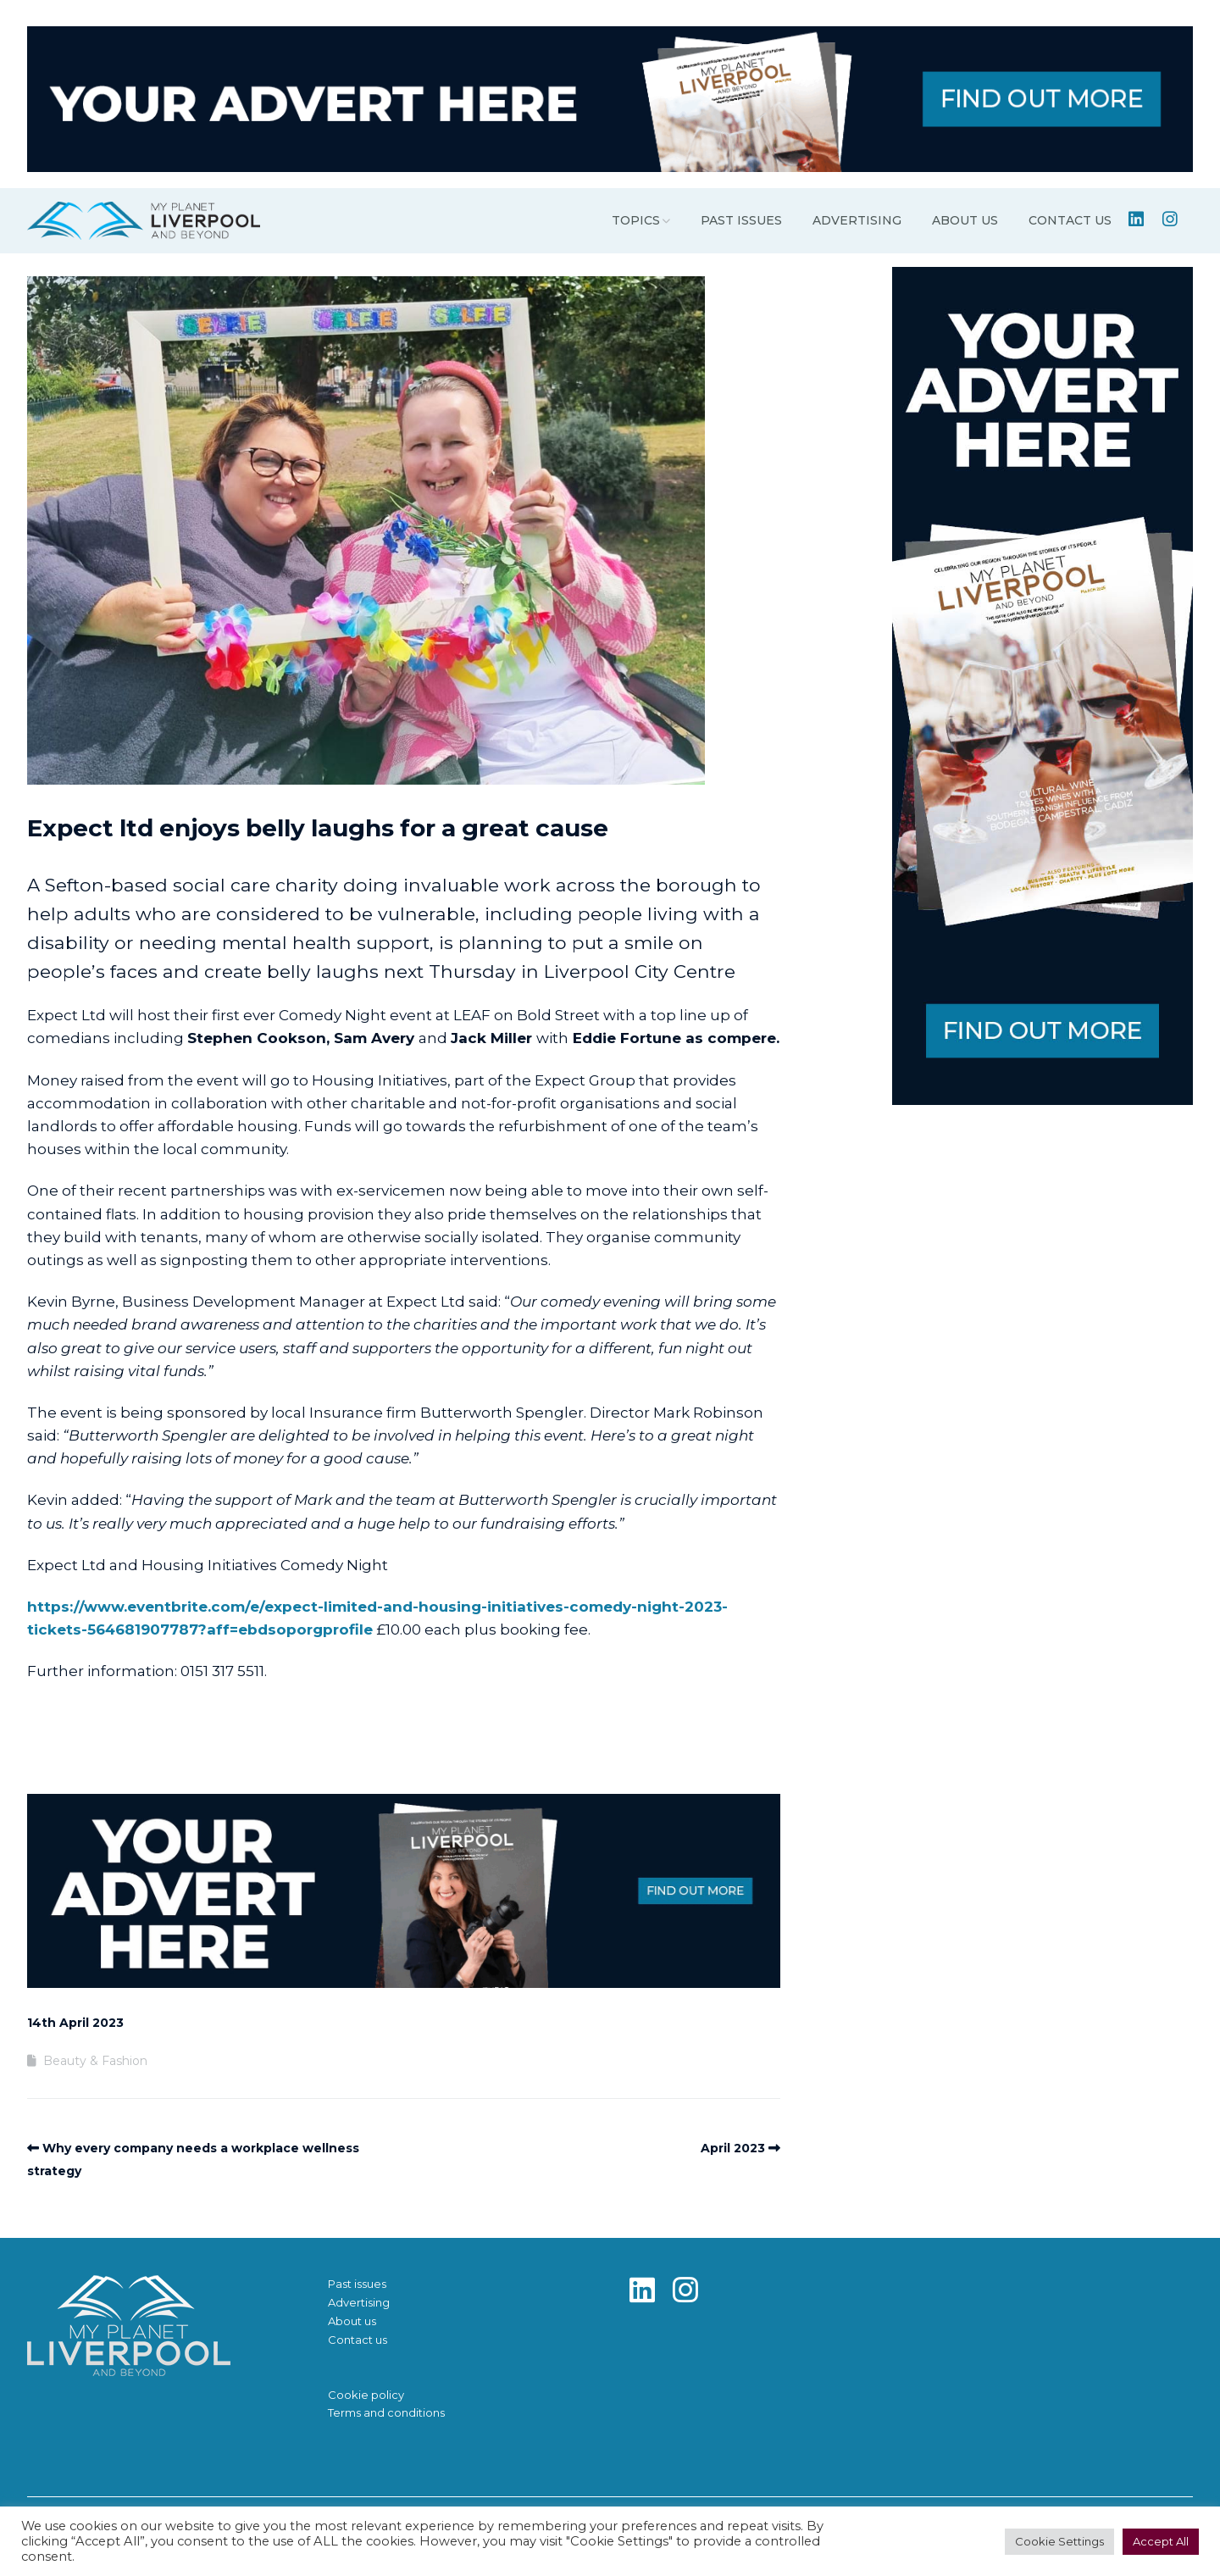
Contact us (1070, 220)
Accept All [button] (1161, 2541)
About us (965, 220)
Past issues (741, 220)
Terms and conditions (386, 2412)
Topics (636, 220)
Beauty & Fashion (95, 2060)
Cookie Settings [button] (1059, 2541)
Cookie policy (366, 2394)
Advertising (856, 220)
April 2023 (733, 2148)
